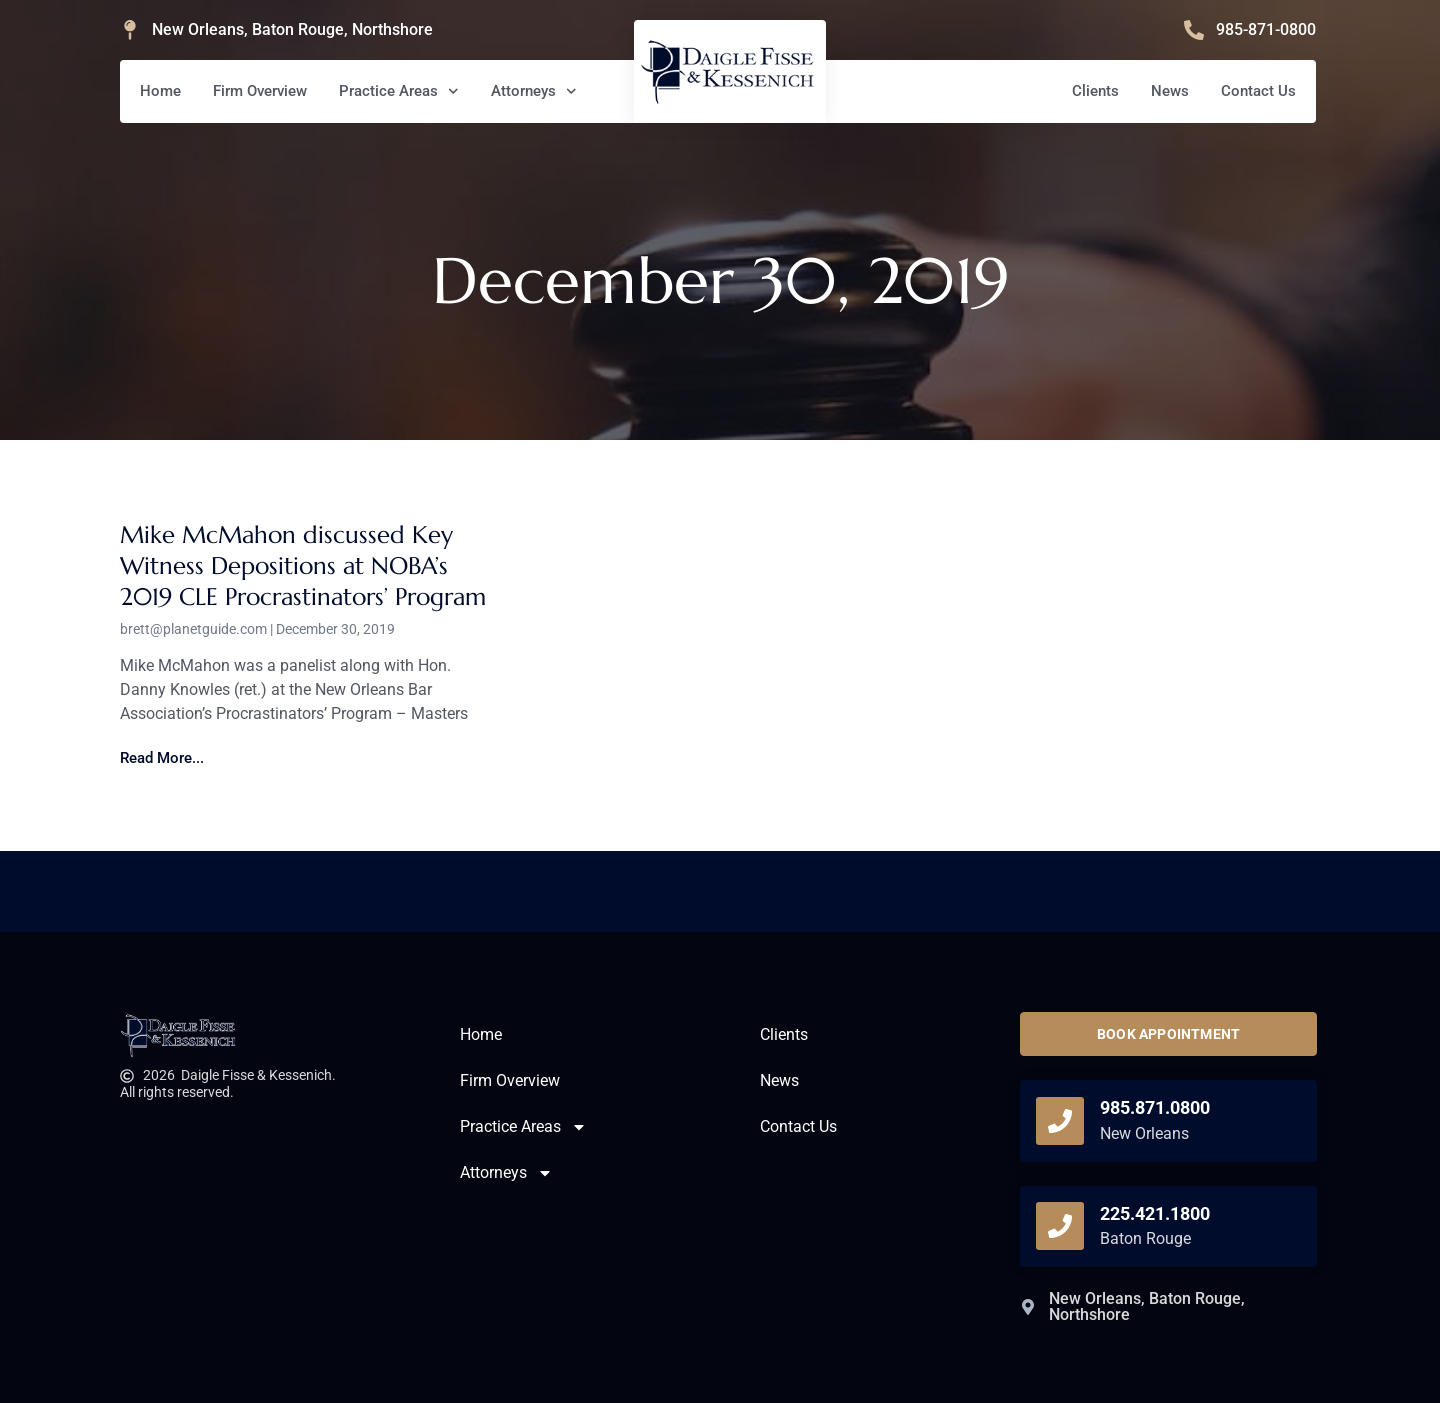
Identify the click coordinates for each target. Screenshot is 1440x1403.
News (1170, 91)
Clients (1095, 91)
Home (160, 91)
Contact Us (1258, 91)
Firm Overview (260, 91)
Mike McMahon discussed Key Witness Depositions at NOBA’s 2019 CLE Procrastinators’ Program (303, 566)
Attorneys (534, 91)
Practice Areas (399, 91)
